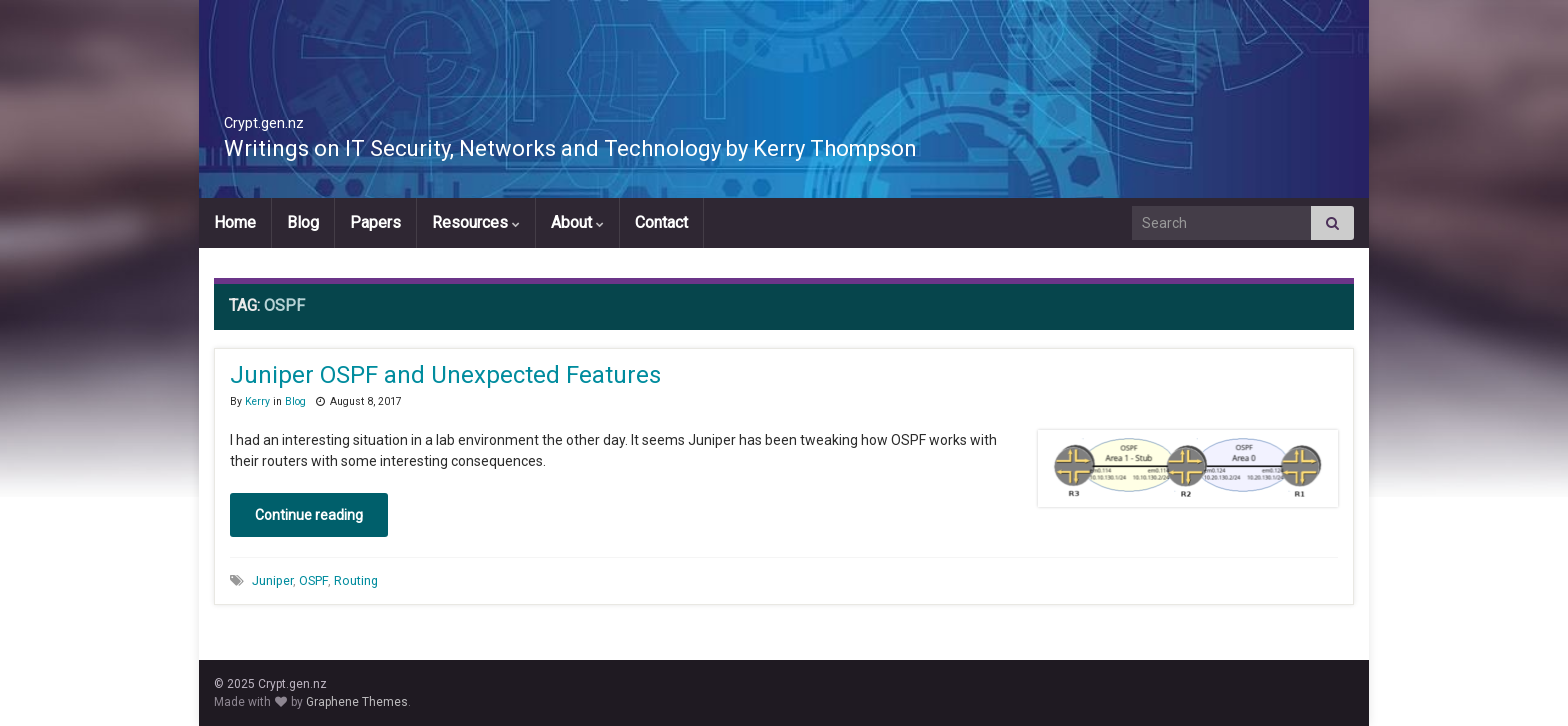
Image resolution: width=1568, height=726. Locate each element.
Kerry (257, 401)
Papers (375, 222)
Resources (476, 222)
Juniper (272, 580)
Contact (661, 222)
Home (235, 222)
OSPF (313, 580)
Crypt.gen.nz (306, 117)
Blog (303, 222)
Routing (356, 580)
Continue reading (309, 515)
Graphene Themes (357, 702)
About (577, 222)
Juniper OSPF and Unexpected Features (445, 375)
